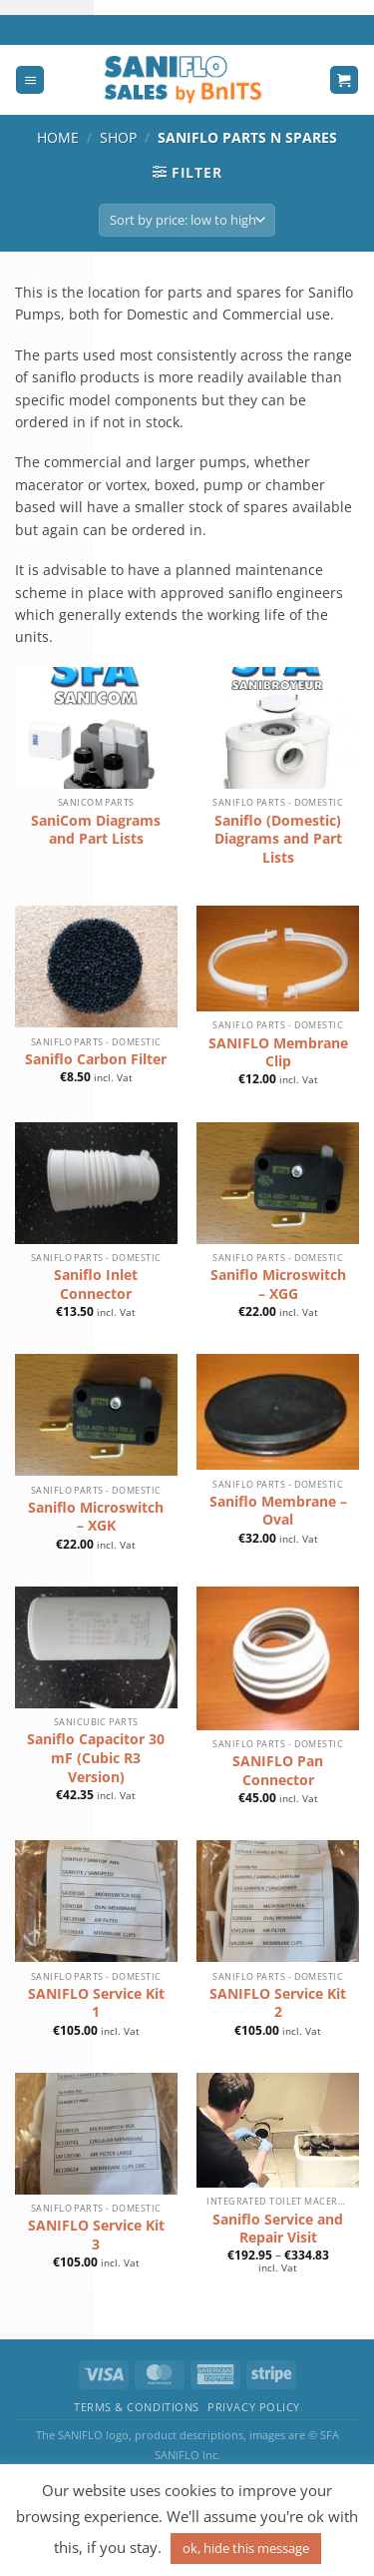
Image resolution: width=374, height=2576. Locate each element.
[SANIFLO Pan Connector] (277, 1658)
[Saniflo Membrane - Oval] (277, 1412)
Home (58, 137)
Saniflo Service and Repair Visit (277, 2229)
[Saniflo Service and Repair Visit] (277, 2130)
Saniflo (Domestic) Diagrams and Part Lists (278, 839)
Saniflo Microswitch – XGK (96, 1517)
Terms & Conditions (136, 2407)
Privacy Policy (253, 2407)
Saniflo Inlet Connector (96, 1284)
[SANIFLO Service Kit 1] (96, 1901)
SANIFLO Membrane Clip (278, 1052)
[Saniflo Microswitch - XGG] (277, 1183)
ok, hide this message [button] (246, 2548)
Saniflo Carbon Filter (96, 1059)
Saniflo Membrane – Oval (278, 1511)
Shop (118, 137)
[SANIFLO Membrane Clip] (277, 958)
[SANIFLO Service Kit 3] (96, 2134)
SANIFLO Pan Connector (277, 1770)
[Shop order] (187, 220)
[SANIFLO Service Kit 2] (277, 1901)
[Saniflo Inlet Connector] (96, 1183)
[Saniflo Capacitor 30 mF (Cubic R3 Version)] (96, 1647)
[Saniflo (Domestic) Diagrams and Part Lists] (277, 728)
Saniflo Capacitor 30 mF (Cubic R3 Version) (96, 1757)
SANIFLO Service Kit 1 (96, 2003)
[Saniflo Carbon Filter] (96, 966)
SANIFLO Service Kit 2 (277, 2003)
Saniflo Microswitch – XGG (278, 1284)
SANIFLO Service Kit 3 (96, 2235)
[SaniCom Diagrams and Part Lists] (96, 728)
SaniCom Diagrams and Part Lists (96, 830)
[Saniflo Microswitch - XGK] (96, 1415)
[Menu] (30, 80)
